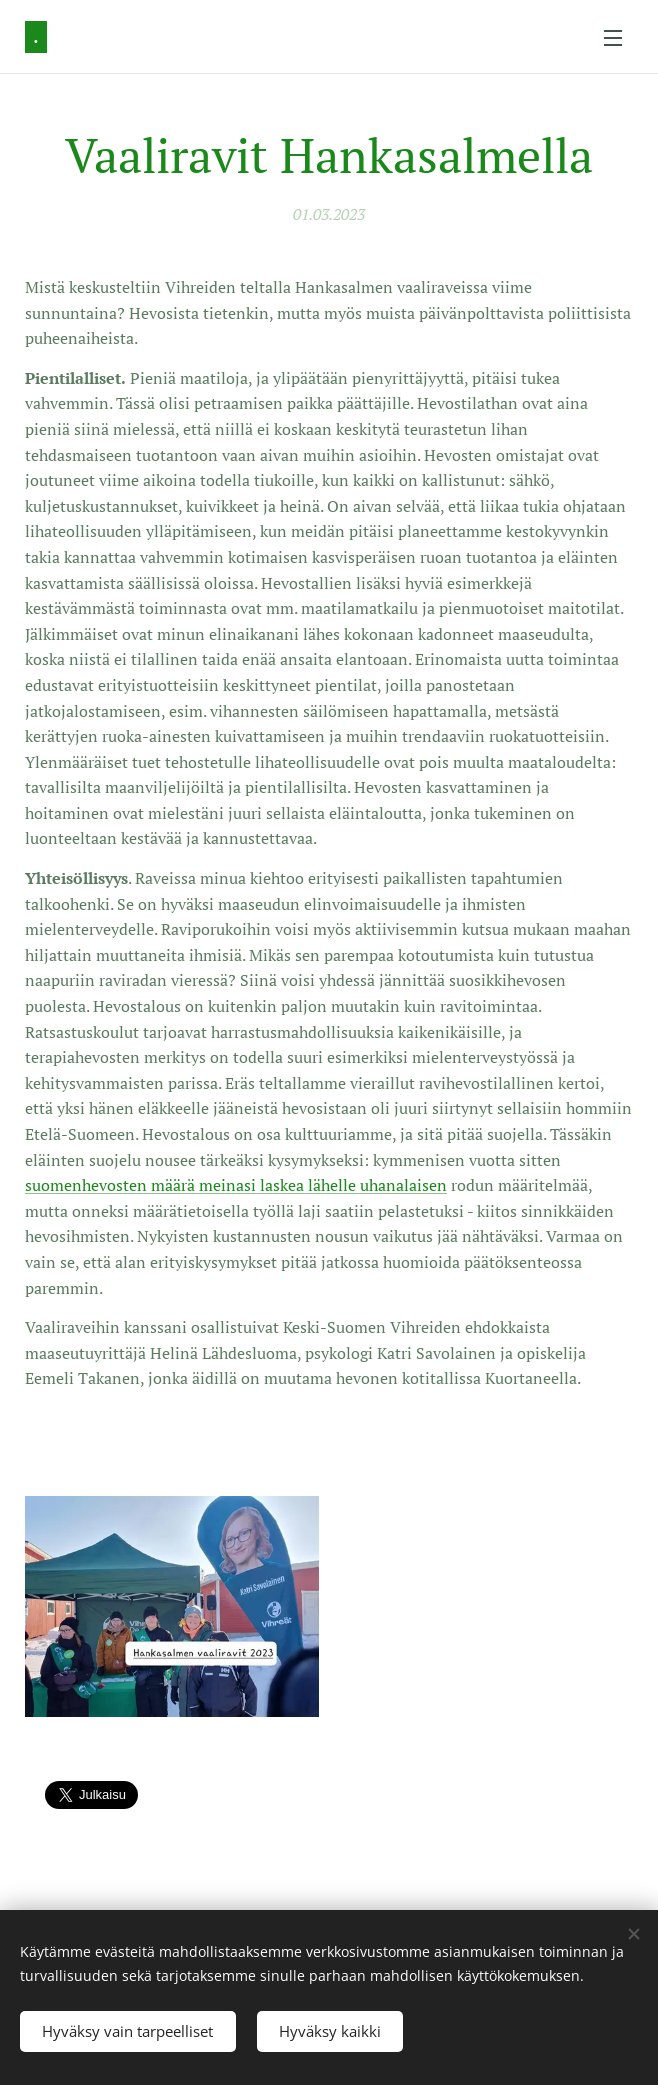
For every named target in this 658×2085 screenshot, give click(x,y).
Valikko (613, 38)
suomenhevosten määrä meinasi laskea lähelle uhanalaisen (236, 1185)
